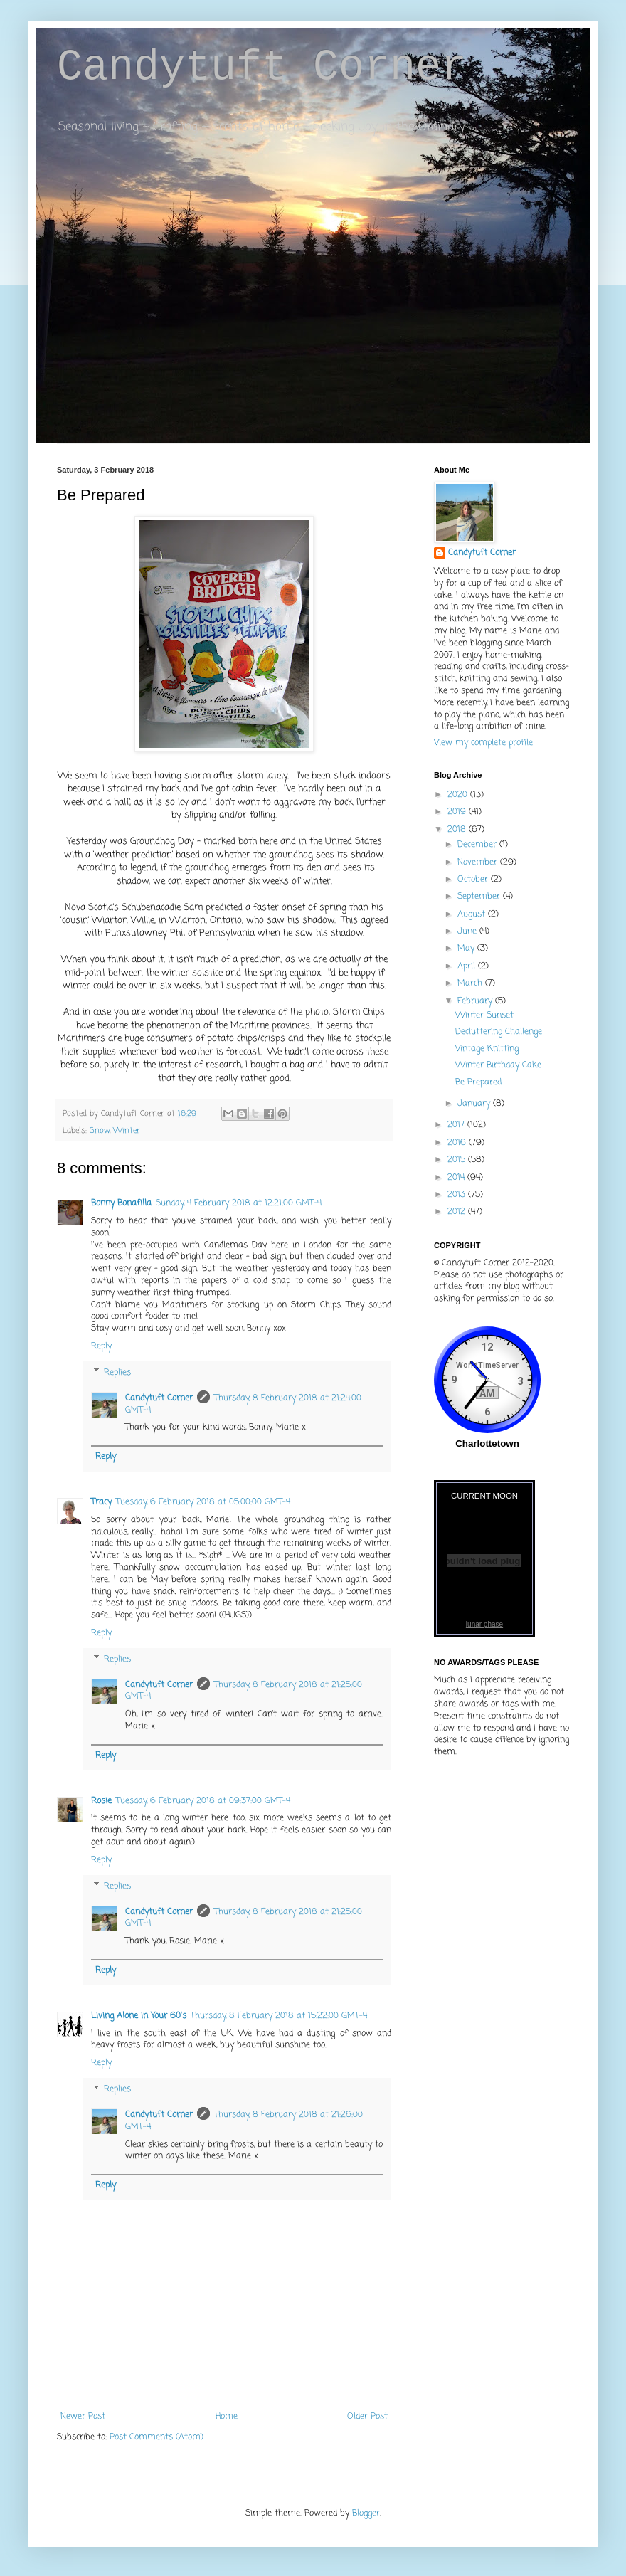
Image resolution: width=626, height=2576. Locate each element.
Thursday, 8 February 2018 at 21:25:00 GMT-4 (243, 1691)
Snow (100, 1130)
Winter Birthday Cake (498, 1065)
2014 (457, 1177)
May (467, 948)
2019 (458, 812)
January (475, 1103)
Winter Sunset (484, 1015)
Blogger (366, 2513)
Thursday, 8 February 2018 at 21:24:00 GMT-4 (243, 1404)
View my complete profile (483, 743)
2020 (458, 794)
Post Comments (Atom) (156, 2437)
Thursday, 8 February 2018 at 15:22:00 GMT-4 (279, 2016)
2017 (457, 1125)
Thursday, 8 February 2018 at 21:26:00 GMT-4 (244, 2120)
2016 (458, 1142)
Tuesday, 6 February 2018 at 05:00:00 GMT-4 (203, 1502)
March (471, 983)
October (474, 879)
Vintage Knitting (487, 1048)
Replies (117, 1372)
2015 (457, 1160)
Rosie (101, 1801)
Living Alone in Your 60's (138, 2016)
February (476, 1001)
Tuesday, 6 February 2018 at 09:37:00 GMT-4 (203, 1801)
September (480, 896)
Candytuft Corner (262, 67)
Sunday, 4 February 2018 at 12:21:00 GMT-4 (239, 1203)
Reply (101, 1346)
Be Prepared (478, 1082)
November (478, 862)
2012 (457, 1211)
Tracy (101, 1502)
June (468, 931)
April (467, 966)
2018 (458, 829)
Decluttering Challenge (498, 1031)
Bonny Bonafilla (121, 1203)
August (472, 914)
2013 (457, 1194)
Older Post (367, 2416)
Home (227, 2416)
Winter (126, 1130)
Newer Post (82, 2416)
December (478, 844)
